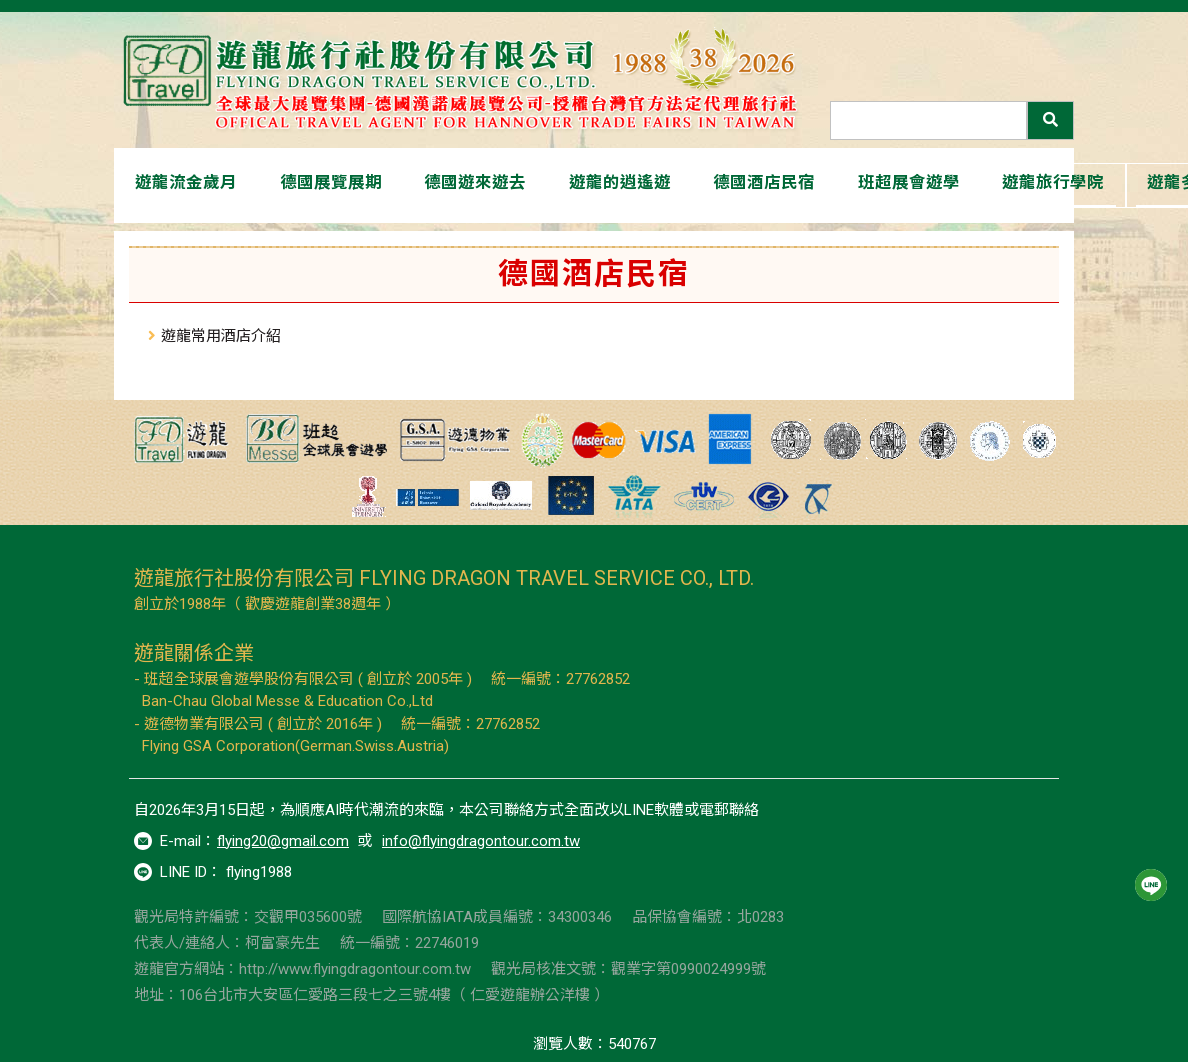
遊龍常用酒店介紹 (221, 336)
